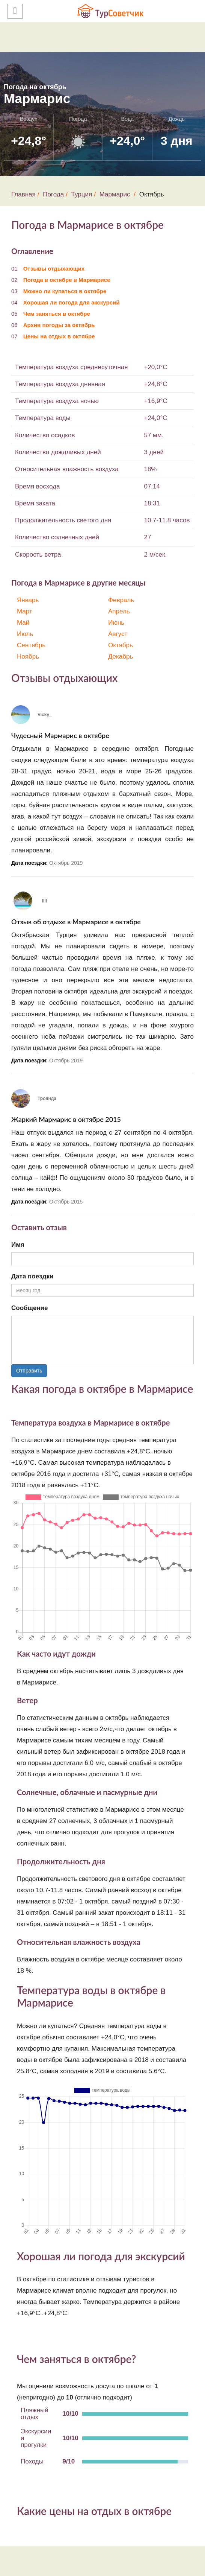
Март (24, 611)
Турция (81, 194)
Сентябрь (31, 645)
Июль (25, 634)
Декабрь (120, 656)
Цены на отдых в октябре (59, 336)
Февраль (121, 600)
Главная (23, 194)
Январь (28, 600)
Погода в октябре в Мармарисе (66, 280)
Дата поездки (32, 1276)
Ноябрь (28, 656)
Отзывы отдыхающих (53, 268)
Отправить (29, 1371)
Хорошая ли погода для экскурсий (71, 302)
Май (23, 622)
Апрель (119, 611)
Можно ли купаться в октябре (64, 291)
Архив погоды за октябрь (59, 325)
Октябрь (120, 645)
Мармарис (114, 194)
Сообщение (29, 1308)
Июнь (116, 622)
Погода (53, 194)
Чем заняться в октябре (56, 313)
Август (117, 634)
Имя (17, 1244)
